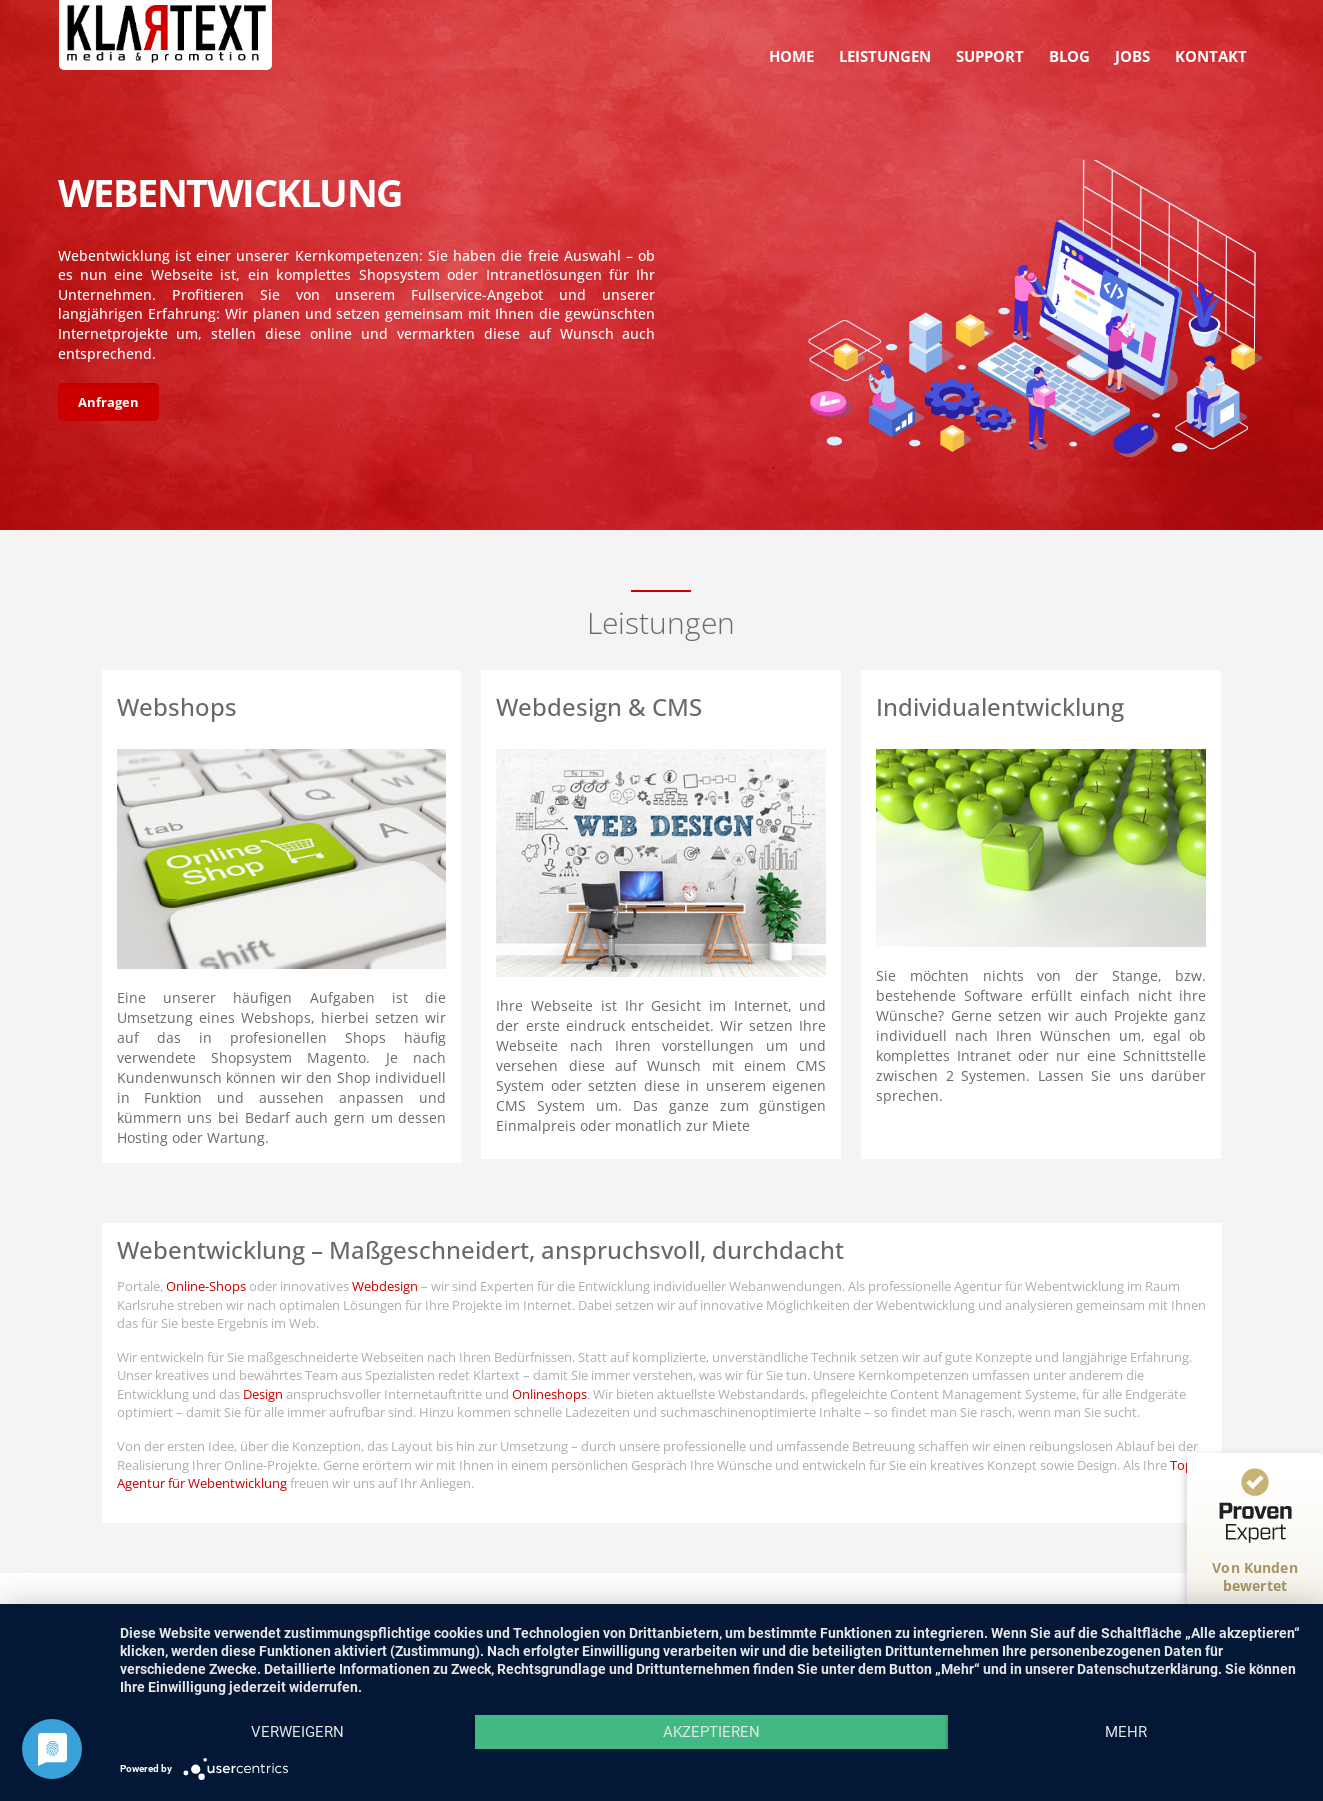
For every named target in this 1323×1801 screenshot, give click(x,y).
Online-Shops (206, 1286)
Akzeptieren (711, 1732)
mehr (1126, 1732)
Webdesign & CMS (599, 706)
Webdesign (385, 1286)
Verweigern (297, 1732)
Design (263, 1394)
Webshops (177, 706)
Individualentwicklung (1000, 706)
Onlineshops (549, 1394)
